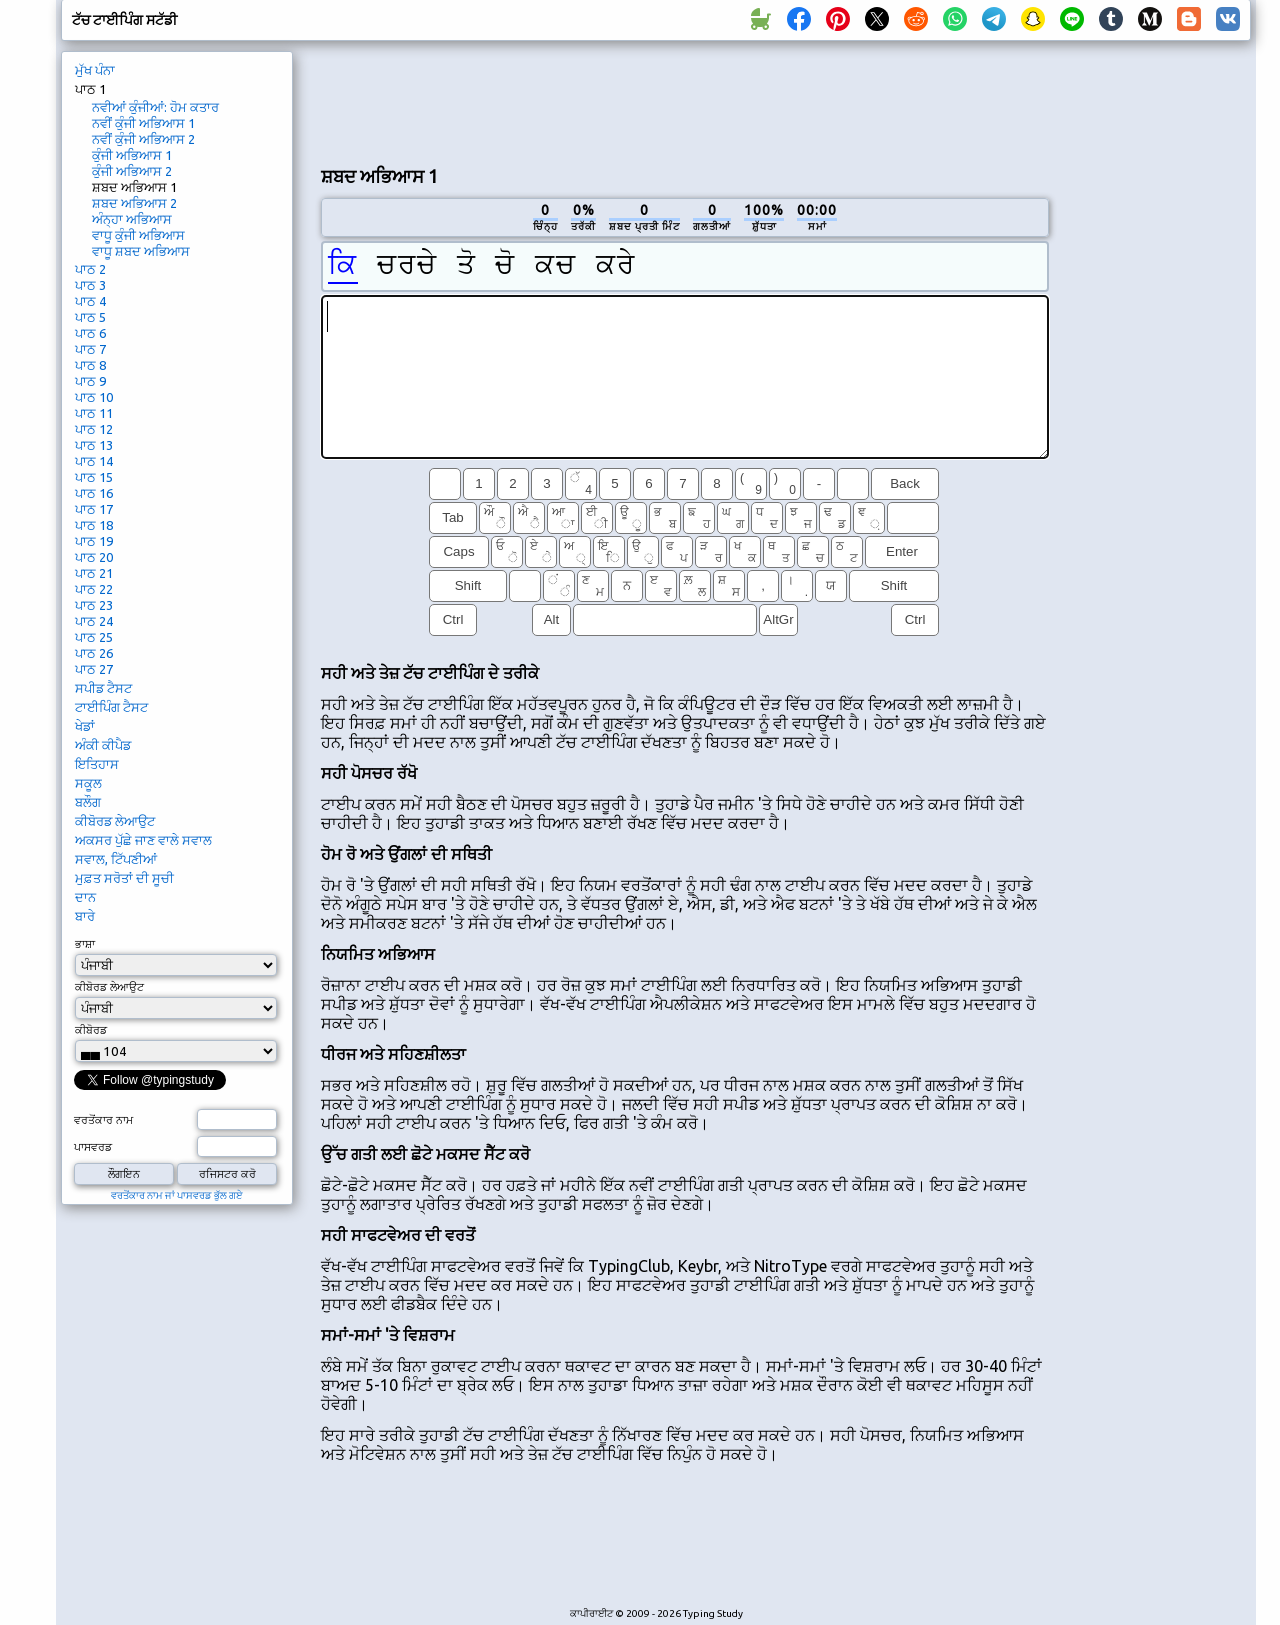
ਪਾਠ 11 (94, 413)
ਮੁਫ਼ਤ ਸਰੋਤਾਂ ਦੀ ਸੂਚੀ (124, 878)
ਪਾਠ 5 (90, 317)
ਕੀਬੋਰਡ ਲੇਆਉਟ (115, 821)
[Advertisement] (685, 101)
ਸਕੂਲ (88, 783)
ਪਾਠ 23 (94, 605)
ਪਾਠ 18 (94, 525)
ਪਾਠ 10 (94, 397)
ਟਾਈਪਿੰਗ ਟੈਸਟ (111, 707)
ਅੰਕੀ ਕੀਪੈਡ (103, 745)
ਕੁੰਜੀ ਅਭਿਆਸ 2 (132, 171)
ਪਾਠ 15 (94, 477)
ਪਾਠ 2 (90, 269)
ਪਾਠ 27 (94, 669)
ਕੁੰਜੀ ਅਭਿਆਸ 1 (132, 155)
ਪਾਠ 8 (90, 365)
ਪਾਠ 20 (94, 557)
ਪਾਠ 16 (94, 493)
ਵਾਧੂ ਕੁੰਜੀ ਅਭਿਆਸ (138, 235)
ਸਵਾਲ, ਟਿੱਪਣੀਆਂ (116, 859)
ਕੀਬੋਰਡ (91, 1030)
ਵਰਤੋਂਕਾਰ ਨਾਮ (103, 1120)
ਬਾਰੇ (85, 916)
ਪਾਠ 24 (94, 621)
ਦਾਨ (85, 897)
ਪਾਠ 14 (94, 461)
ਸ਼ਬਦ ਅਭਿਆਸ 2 (134, 203)
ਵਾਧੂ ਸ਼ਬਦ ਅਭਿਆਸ (141, 251)
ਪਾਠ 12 (94, 429)
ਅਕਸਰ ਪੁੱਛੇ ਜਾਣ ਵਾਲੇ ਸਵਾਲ (143, 840)
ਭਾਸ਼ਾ (85, 944)
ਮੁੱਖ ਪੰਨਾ (95, 70)
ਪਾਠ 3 (90, 285)
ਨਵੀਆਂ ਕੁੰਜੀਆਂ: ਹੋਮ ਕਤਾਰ (155, 107)
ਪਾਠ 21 (94, 573)
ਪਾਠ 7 (90, 349)
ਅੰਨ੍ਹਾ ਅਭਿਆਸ (132, 219)
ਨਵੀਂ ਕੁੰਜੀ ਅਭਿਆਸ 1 (143, 123)
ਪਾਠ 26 (94, 653)
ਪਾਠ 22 (94, 589)
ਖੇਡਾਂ (85, 726)
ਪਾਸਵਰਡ (93, 1147)
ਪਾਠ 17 (94, 509)
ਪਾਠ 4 (90, 301)
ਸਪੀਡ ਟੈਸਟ (103, 688)
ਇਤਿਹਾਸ (97, 764)
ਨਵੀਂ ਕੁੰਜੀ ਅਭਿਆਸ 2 (143, 139)
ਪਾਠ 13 (94, 445)
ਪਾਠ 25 (94, 637)
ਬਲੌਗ (88, 802)
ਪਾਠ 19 (94, 541)
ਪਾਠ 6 (90, 333)
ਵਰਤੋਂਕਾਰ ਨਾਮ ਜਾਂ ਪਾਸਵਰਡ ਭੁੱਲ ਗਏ (177, 1195)
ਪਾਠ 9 (90, 381)
